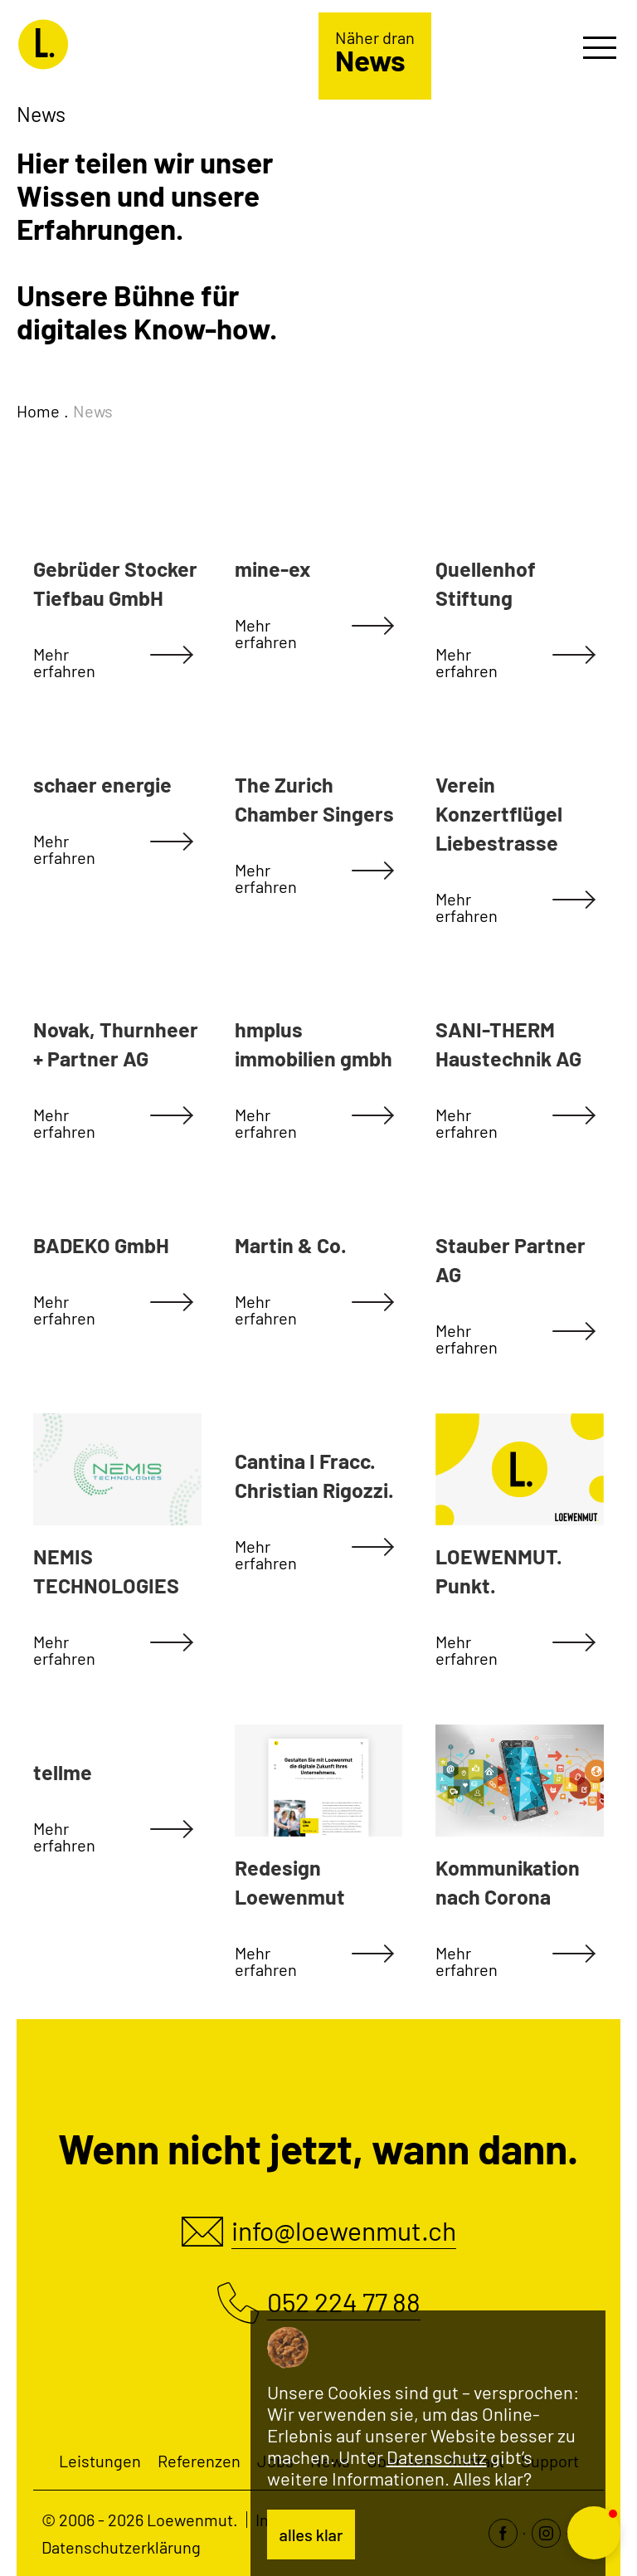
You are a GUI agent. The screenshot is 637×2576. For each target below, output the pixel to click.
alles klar (311, 2534)
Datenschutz (437, 2456)
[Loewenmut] (126, 42)
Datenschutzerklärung (121, 2547)
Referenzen (199, 2461)
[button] (593, 2532)
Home (38, 411)
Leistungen (100, 2461)
